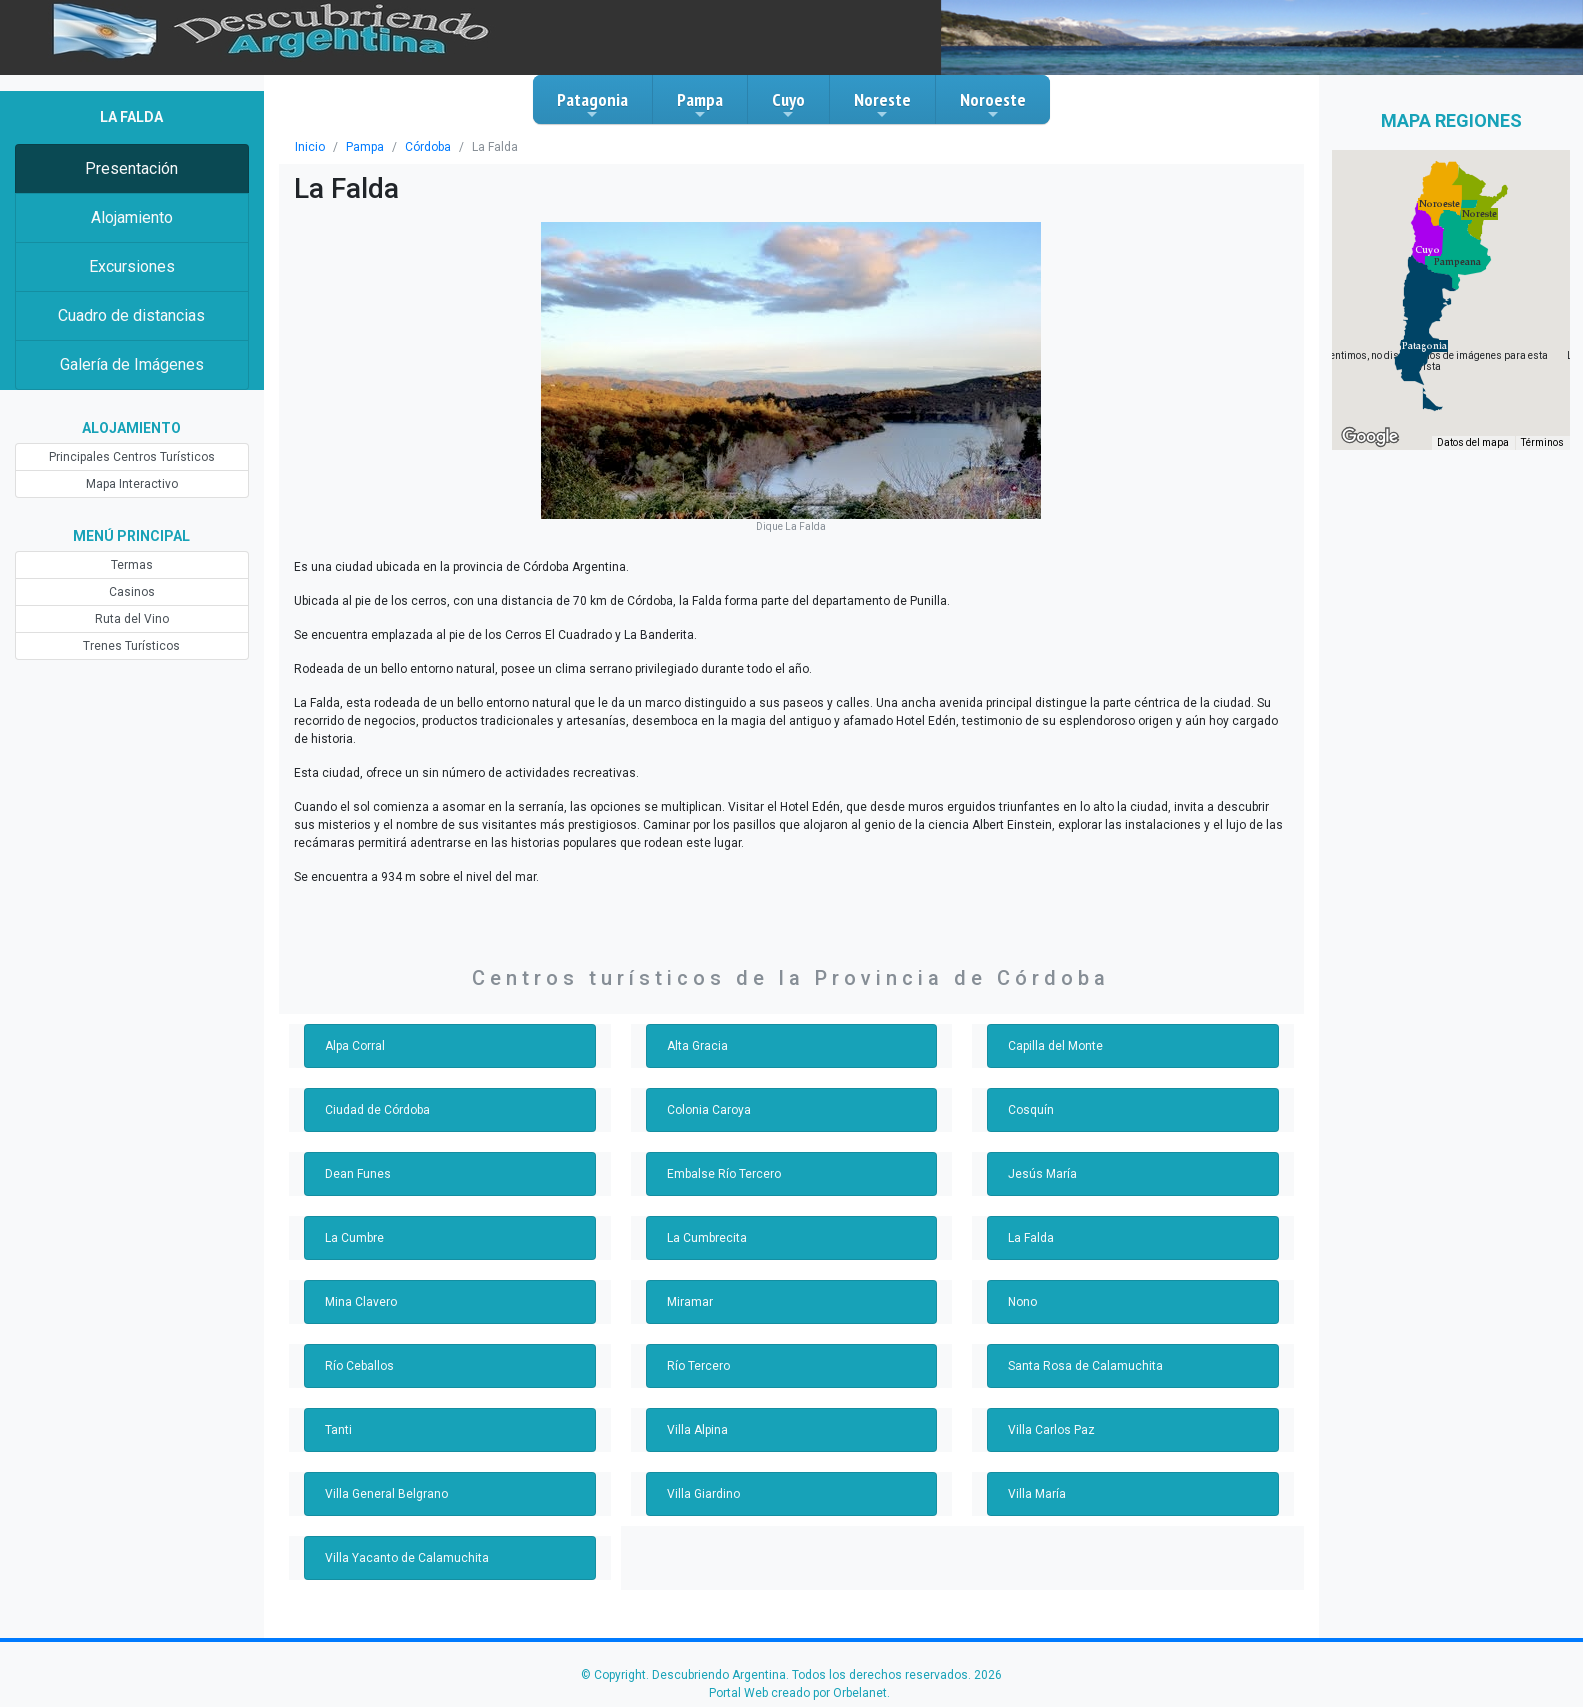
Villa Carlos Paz (1051, 1430)
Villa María (1037, 1494)
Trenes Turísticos (131, 646)
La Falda (1031, 1238)
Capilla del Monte (1055, 1046)
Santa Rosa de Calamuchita (1085, 1366)
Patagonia (592, 105)
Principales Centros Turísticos (132, 457)
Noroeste (993, 105)
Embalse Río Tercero (724, 1174)
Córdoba (428, 147)
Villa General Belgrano (386, 1494)
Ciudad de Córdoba (377, 1110)
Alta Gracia (697, 1046)
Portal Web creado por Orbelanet (798, 1693)
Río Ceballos (359, 1366)
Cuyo (788, 105)
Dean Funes (358, 1174)
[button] (1424, 346)
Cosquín (1031, 1110)
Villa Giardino (703, 1494)
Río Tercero (698, 1366)
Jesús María (1042, 1174)
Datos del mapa (1473, 442)
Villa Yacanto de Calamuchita (407, 1558)
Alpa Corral (355, 1046)
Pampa (700, 105)
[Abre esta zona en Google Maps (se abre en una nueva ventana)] (1370, 437)
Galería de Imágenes (132, 364)
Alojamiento (132, 217)
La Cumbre (354, 1238)
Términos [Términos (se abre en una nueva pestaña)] (1542, 442)
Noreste (882, 105)
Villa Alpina (697, 1430)
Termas (132, 565)
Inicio (310, 147)
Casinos (132, 592)
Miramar (690, 1302)
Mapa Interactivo (132, 484)
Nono (1022, 1302)
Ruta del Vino (132, 619)
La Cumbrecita (707, 1238)
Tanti (338, 1430)
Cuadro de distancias (131, 315)
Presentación (131, 168)
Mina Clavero (361, 1302)
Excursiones (132, 266)
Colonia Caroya (709, 1110)
